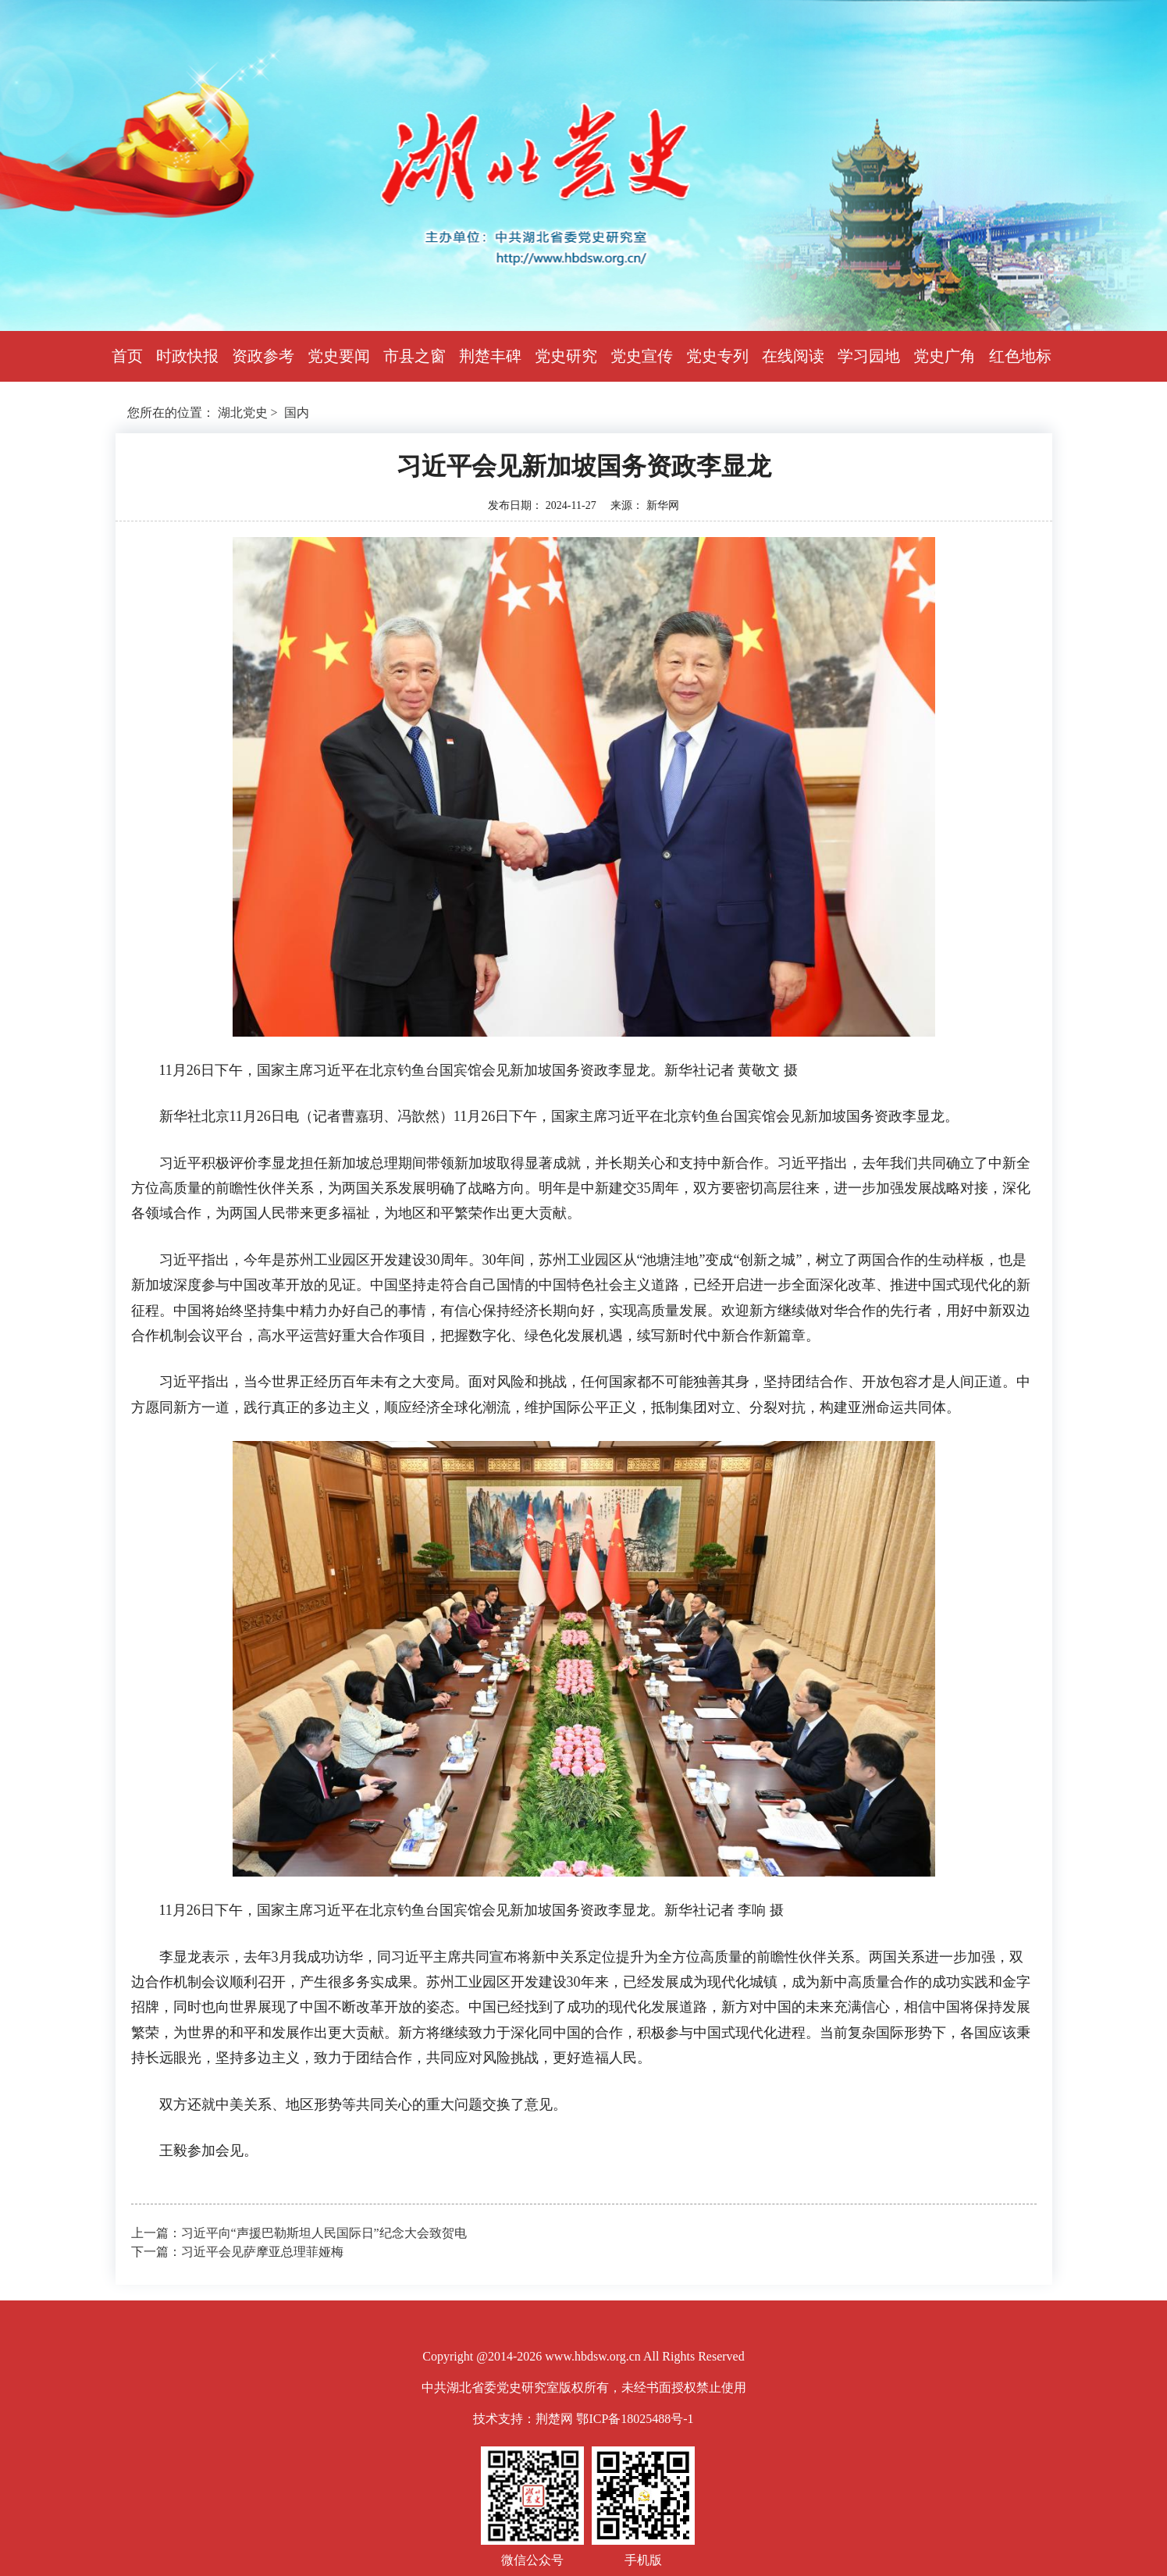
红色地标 (1020, 356)
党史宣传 (641, 356)
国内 (296, 412)
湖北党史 (243, 412)
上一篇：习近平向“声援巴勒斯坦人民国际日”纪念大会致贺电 (299, 2233)
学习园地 (869, 356)
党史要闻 (339, 356)
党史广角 (944, 356)
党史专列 (717, 356)
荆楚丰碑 (490, 356)
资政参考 (263, 356)
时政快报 (187, 356)
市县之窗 (414, 356)
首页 (127, 356)
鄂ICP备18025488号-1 (634, 2418)
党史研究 (566, 356)
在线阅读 (793, 356)
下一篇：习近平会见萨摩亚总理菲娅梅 (237, 2251)
